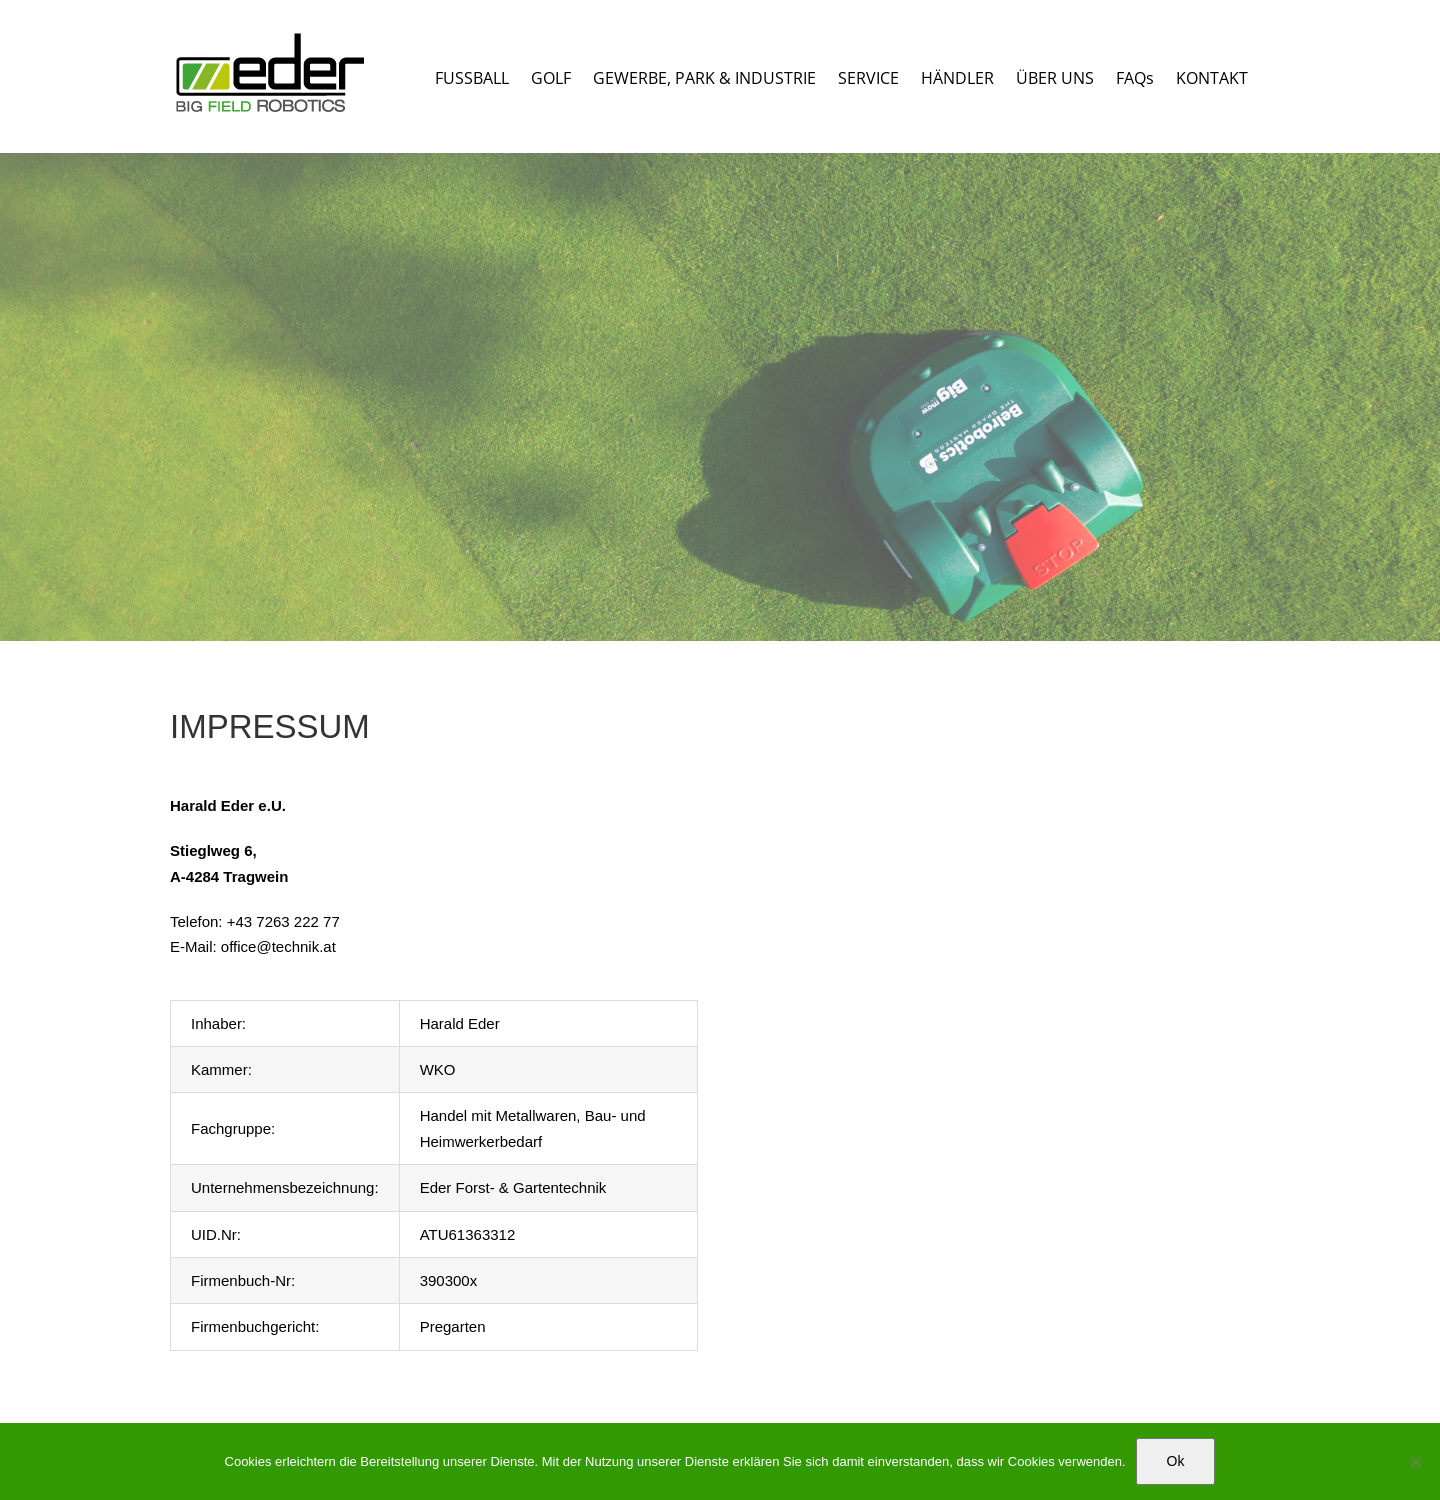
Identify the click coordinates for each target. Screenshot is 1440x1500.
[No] (1415, 1462)
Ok (1176, 1461)
